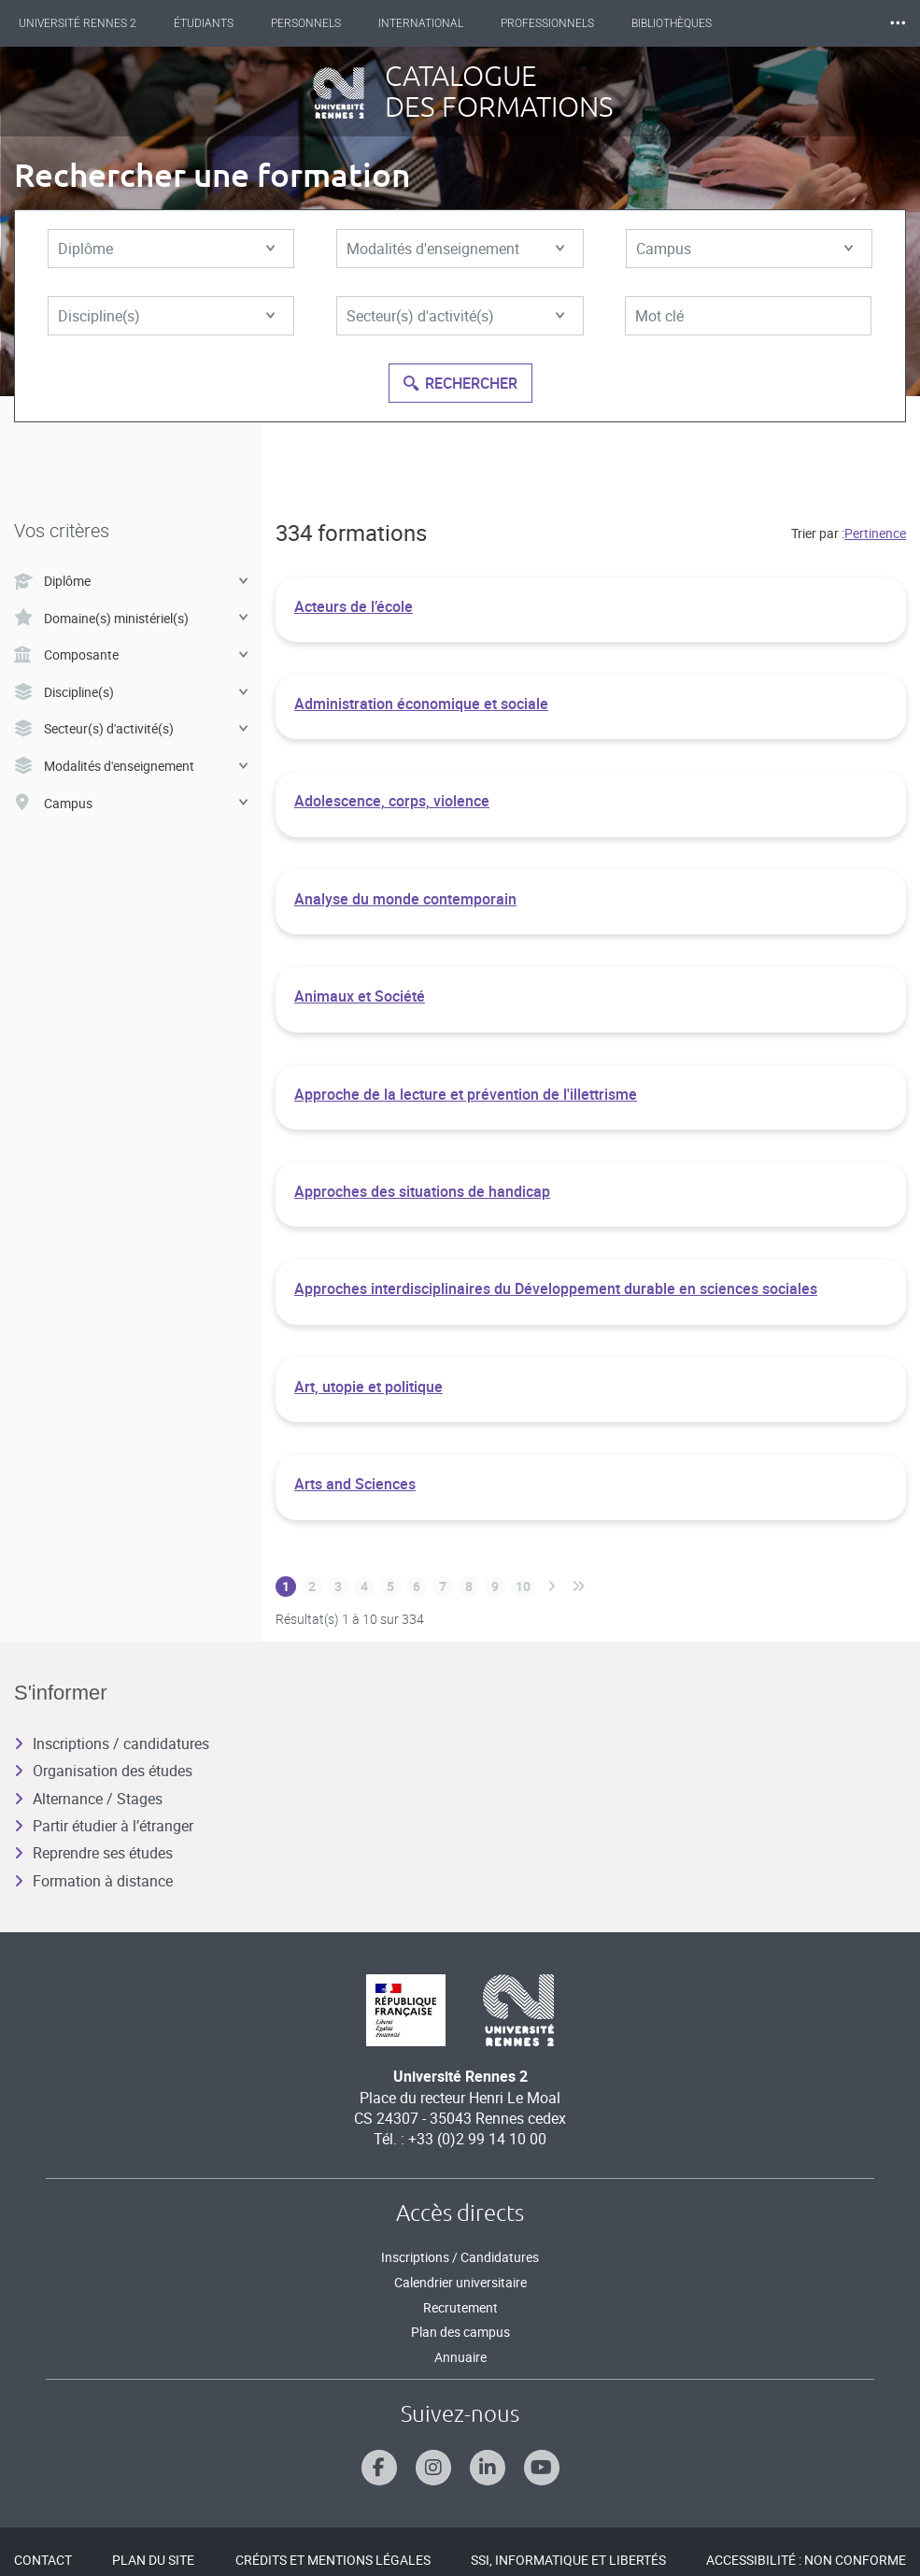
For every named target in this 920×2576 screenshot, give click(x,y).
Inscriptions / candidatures (111, 1743)
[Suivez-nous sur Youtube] (541, 2467)
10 (523, 1586)
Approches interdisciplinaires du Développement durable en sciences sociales (555, 1288)
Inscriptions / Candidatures (460, 2257)
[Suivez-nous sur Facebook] (379, 2467)
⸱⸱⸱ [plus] (897, 23)
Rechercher (460, 383)
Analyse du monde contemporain (405, 899)
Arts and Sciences (355, 1483)
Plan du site (153, 2560)
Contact (43, 2560)
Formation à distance (93, 1881)
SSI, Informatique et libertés (568, 2560)
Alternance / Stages (88, 1798)
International (420, 23)
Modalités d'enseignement (455, 248)
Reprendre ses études (93, 1853)
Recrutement (460, 2307)
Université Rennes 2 (77, 23)
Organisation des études (103, 1770)
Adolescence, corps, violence (391, 800)
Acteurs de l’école (353, 606)
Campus (744, 248)
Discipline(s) (166, 316)
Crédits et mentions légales (333, 2560)
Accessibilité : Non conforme (806, 2560)
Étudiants (204, 23)
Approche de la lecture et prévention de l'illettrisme (465, 1094)
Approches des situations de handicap (422, 1191)
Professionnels (547, 23)
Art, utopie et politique (368, 1386)
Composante (131, 654)
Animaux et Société (359, 996)
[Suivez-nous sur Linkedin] (487, 2467)
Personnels (306, 23)
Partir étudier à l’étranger (103, 1825)
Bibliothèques (671, 23)
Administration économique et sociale (421, 703)
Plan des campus (460, 2332)
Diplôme (166, 248)
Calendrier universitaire (460, 2282)
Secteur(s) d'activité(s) (455, 316)
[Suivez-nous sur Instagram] (433, 2467)
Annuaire (460, 2357)
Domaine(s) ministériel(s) (131, 618)
